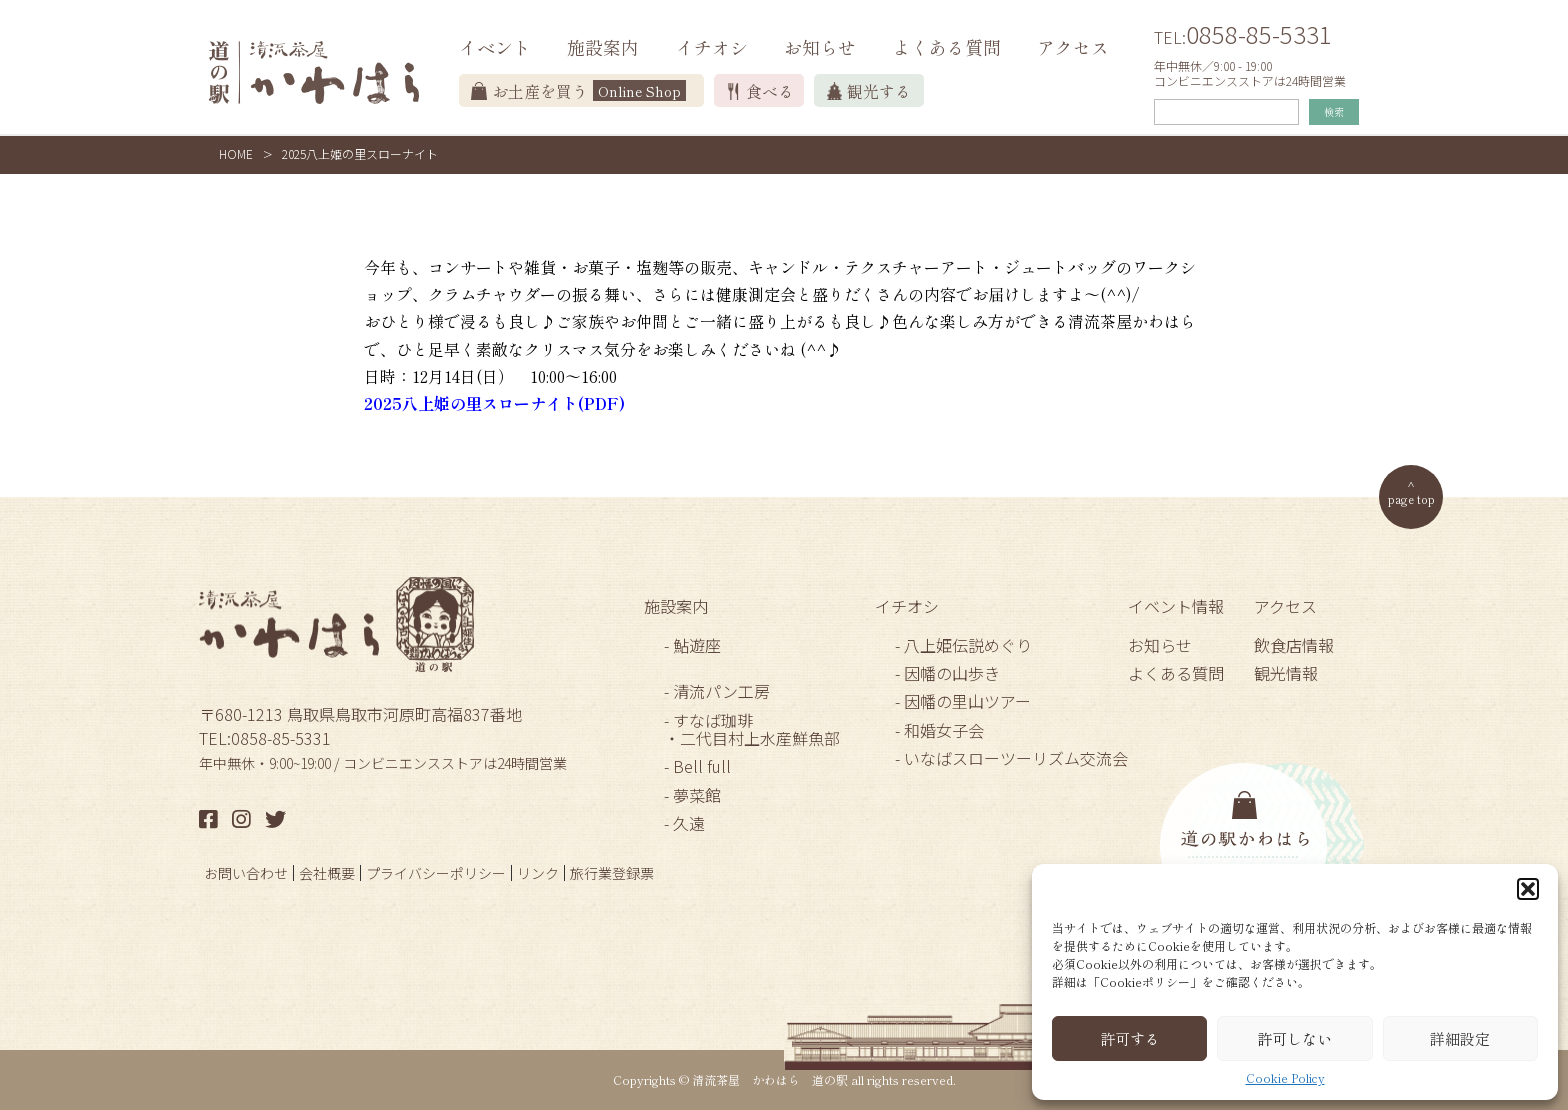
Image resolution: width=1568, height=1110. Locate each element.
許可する (1130, 1038)
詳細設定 (1460, 1038)
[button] (1528, 889)
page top (1411, 498)
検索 (1334, 111)
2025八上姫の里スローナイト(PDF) (494, 403)
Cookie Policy (1285, 1078)
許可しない (1294, 1038)
